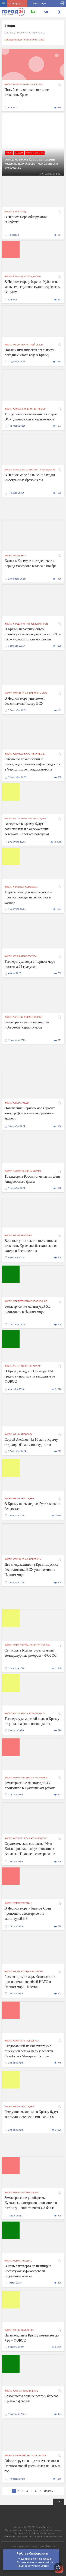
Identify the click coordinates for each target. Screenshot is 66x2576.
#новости (37, 1971)
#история (18, 1171)
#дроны (37, 84)
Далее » (48, 2491)
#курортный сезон (32, 345)
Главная (8, 32)
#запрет (17, 2391)
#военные (18, 693)
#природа (27, 1434)
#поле (15, 211)
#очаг (36, 2192)
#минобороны (20, 409)
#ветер (16, 818)
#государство (32, 276)
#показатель (39, 2455)
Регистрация (39, 3)
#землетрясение (33, 1017)
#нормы (45, 1645)
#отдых (19, 153)
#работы (40, 754)
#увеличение (30, 2391)
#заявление (48, 469)
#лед (23, 211)
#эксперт (34, 1645)
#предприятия (21, 624)
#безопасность (40, 624)
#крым (16, 345)
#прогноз (26, 818)
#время (37, 1171)
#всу (44, 693)
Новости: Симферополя (29, 32)
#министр (35, 469)
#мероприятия (21, 1838)
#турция (26, 1971)
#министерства (21, 2455)
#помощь (17, 276)
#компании (19, 555)
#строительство (34, 153)
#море (8, 84)
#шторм (16, 1103)
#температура (29, 956)
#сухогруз (32, 2041)
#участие (29, 754)
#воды (16, 956)
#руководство (39, 1838)
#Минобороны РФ (22, 84)
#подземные (40, 1301)
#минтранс (19, 2041)
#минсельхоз (20, 469)
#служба (17, 754)
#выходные (39, 818)
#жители (17, 1017)
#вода (25, 1103)
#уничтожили (38, 409)
